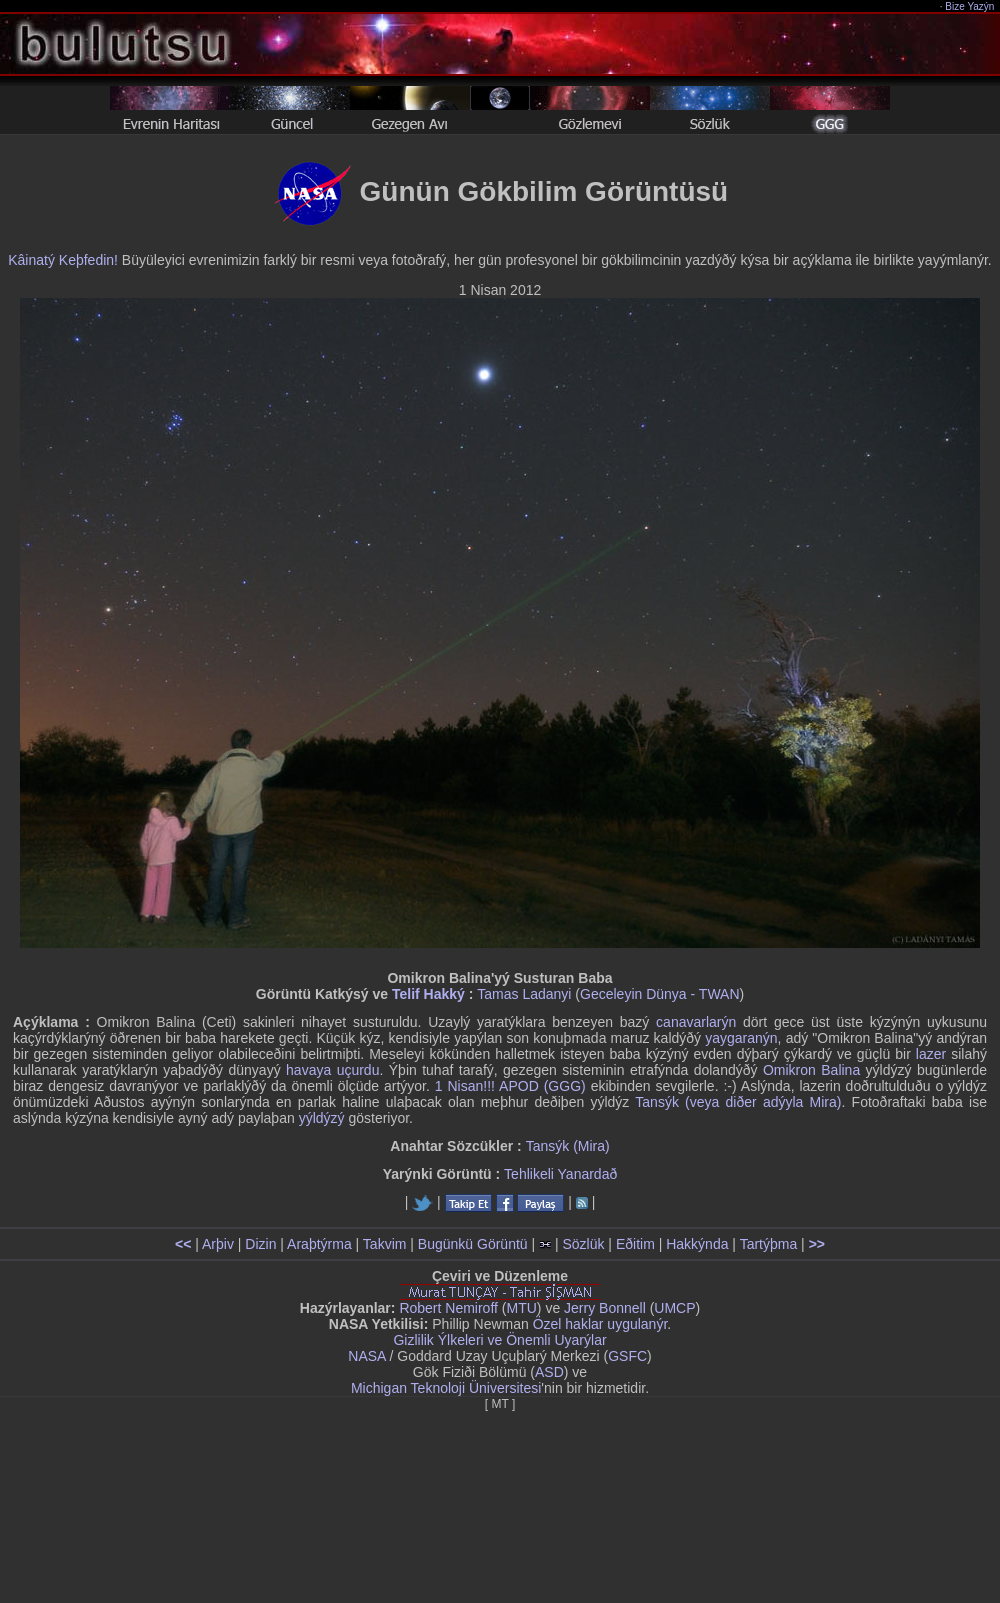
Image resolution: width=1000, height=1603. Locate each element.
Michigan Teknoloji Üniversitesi (446, 1388)
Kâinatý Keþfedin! (63, 260)
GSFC (627, 1356)
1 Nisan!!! (465, 1086)
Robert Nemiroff (448, 1308)
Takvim (385, 1244)
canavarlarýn (696, 1022)
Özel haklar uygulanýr (600, 1324)
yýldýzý (322, 1118)
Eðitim (635, 1244)
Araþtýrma (319, 1244)
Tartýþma (769, 1244)
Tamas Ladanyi (524, 994)
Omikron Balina (811, 1070)
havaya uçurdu (332, 1070)
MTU (522, 1308)
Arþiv (218, 1244)
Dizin (260, 1244)
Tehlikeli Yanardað (560, 1174)
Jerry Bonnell (605, 1308)
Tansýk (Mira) (568, 1146)
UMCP (674, 1308)
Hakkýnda (697, 1244)
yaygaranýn (741, 1038)
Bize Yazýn (970, 6)
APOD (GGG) (542, 1086)
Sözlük (583, 1244)
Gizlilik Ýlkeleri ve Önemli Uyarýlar (499, 1340)
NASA (366, 1356)
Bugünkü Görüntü (473, 1244)
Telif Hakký (428, 994)
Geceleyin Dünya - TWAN (660, 994)
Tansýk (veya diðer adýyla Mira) (738, 1102)
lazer (931, 1054)
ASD (549, 1372)
